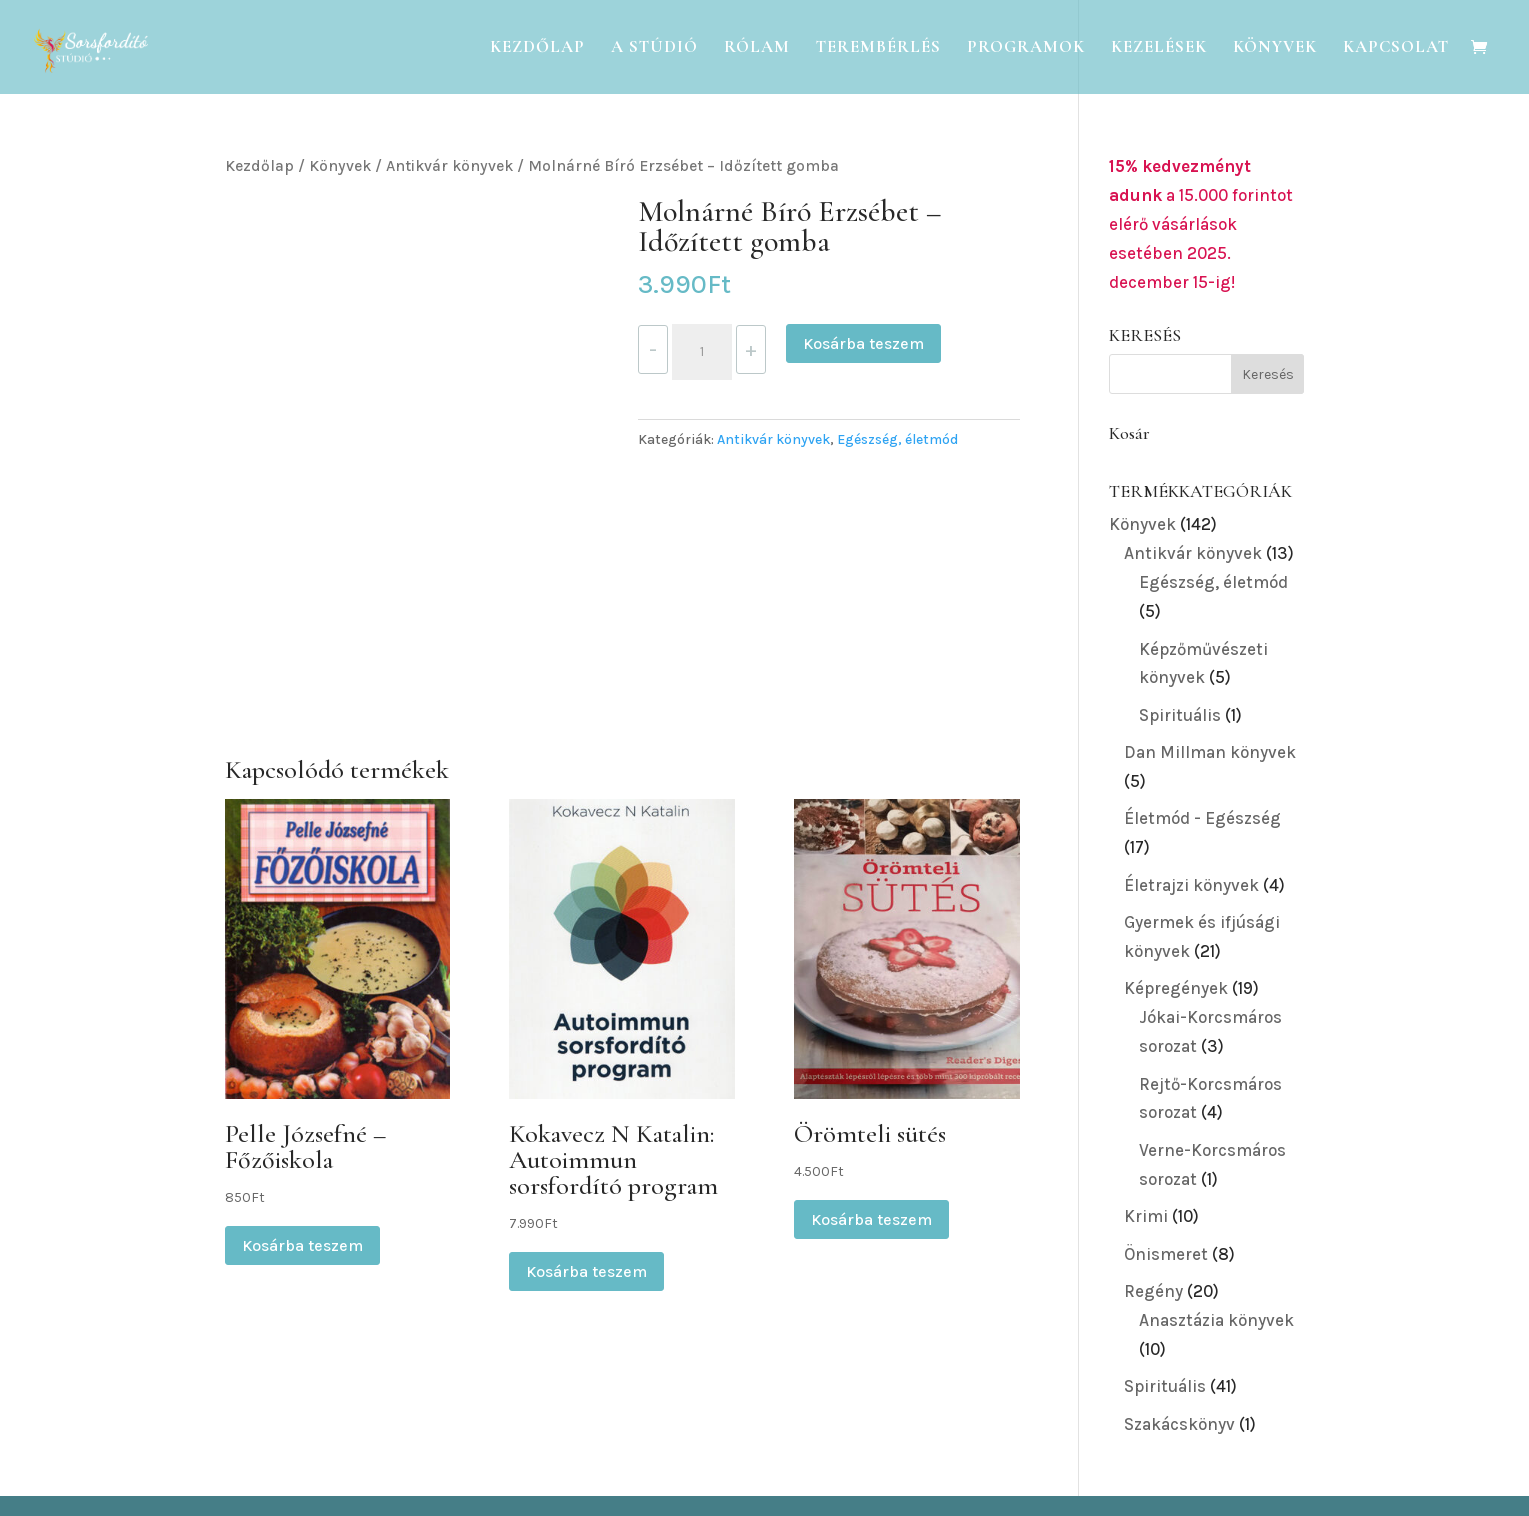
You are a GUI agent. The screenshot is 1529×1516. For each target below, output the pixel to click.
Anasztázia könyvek (1216, 1320)
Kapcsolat (1396, 48)
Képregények (1176, 988)
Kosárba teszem (863, 343)
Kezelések (1159, 48)
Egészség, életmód (897, 439)
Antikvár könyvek (449, 166)
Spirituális (1180, 715)
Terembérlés (878, 48)
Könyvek (1275, 48)
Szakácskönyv (1179, 1424)
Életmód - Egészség (1202, 818)
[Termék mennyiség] (702, 352)
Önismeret (1166, 1254)
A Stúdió (654, 48)
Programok (1026, 48)
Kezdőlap (537, 48)
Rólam (757, 48)
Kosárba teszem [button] (302, 1245)
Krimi (1146, 1216)
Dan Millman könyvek (1210, 752)
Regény (1153, 1291)
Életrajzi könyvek (1191, 885)
